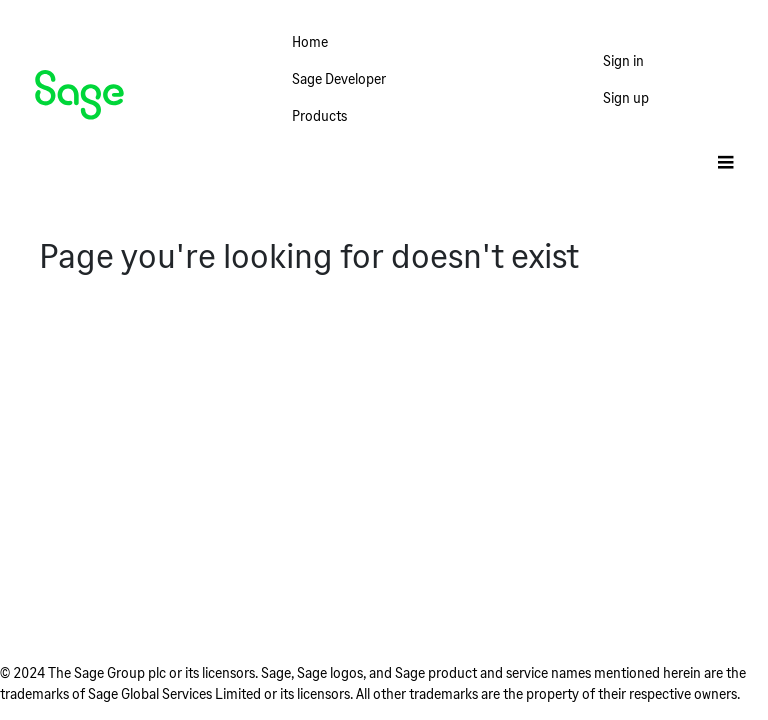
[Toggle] (725, 163)
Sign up (626, 97)
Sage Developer (339, 78)
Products (319, 115)
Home (310, 41)
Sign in (623, 60)
